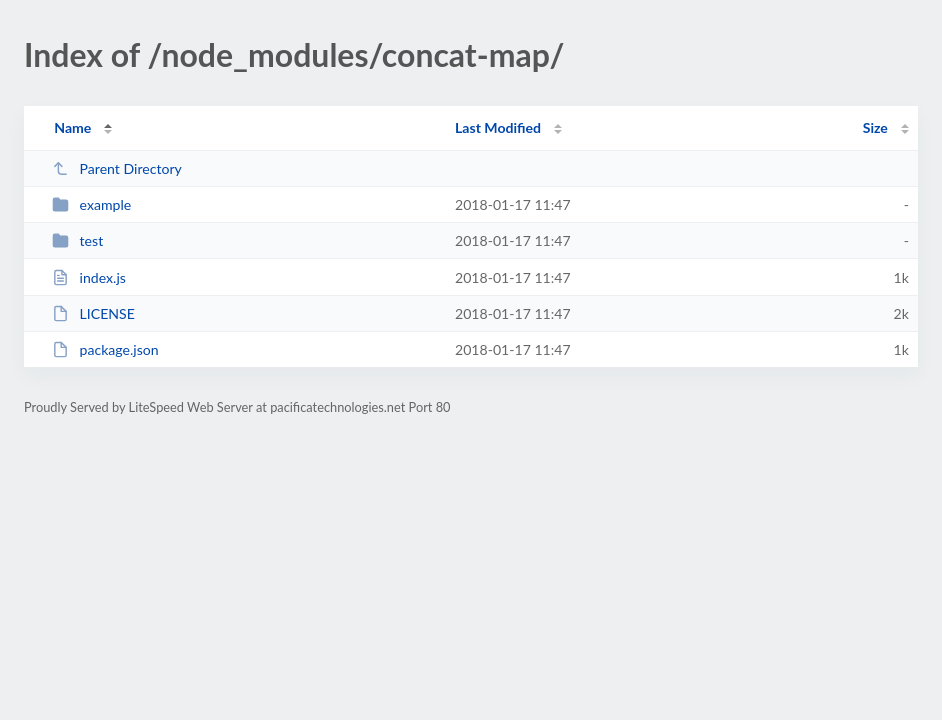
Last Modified (498, 127)
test (77, 240)
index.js (89, 277)
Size (875, 127)
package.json (105, 349)
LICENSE (93, 313)
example (91, 204)
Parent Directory (117, 168)
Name (72, 127)
